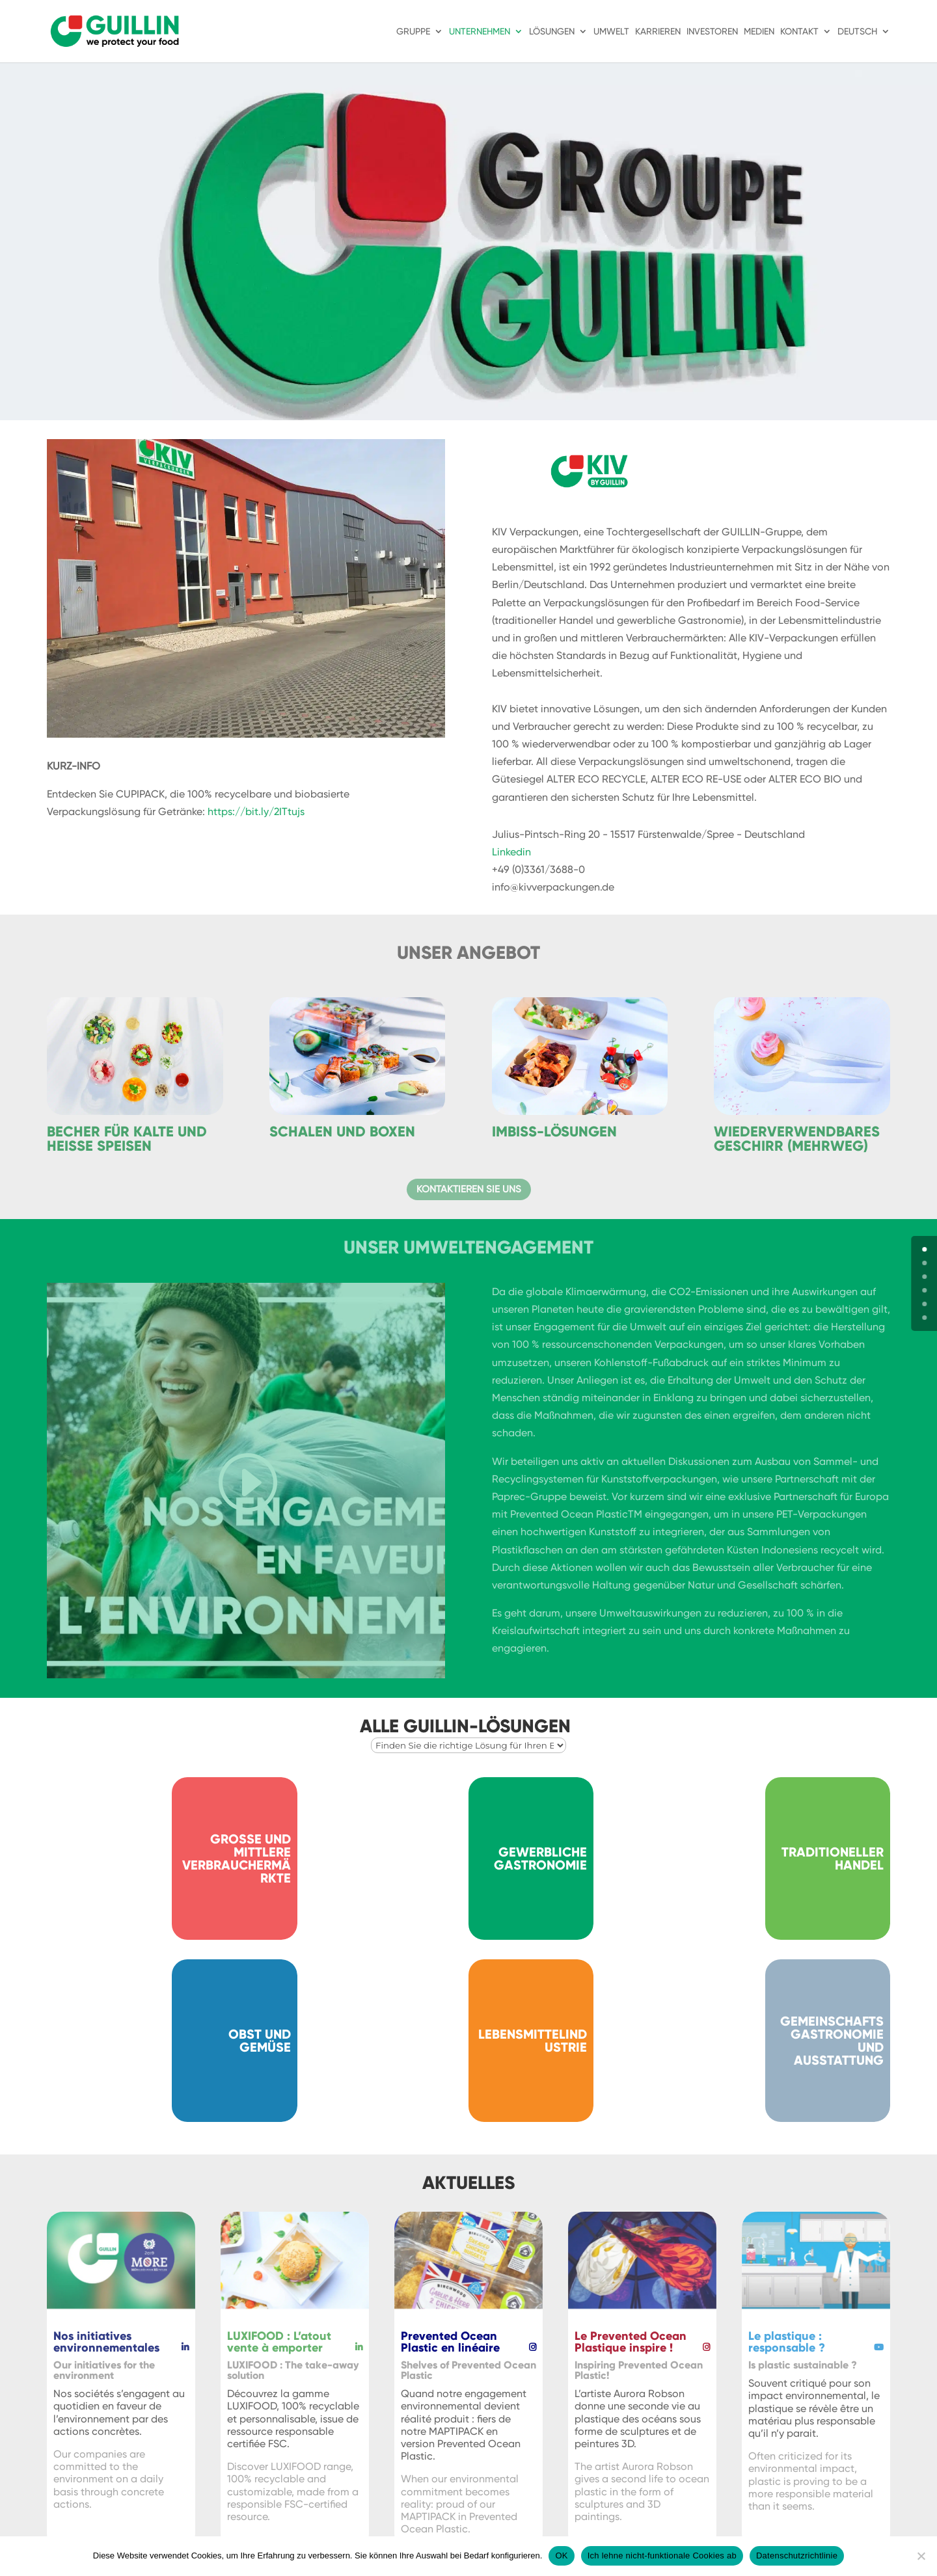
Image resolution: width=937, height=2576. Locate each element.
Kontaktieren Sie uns (468, 1189)
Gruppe (413, 31)
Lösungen (552, 31)
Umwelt (611, 31)
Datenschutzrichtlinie (796, 2555)
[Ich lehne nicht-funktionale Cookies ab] (920, 2555)
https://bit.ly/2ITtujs (256, 811)
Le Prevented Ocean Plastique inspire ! (630, 2342)
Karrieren (658, 31)
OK (561, 2555)
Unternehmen (479, 31)
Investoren (712, 31)
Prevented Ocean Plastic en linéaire (450, 2342)
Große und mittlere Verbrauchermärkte (236, 1858)
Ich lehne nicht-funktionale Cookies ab (662, 2555)
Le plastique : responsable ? (786, 2342)
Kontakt (799, 31)
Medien (759, 31)
